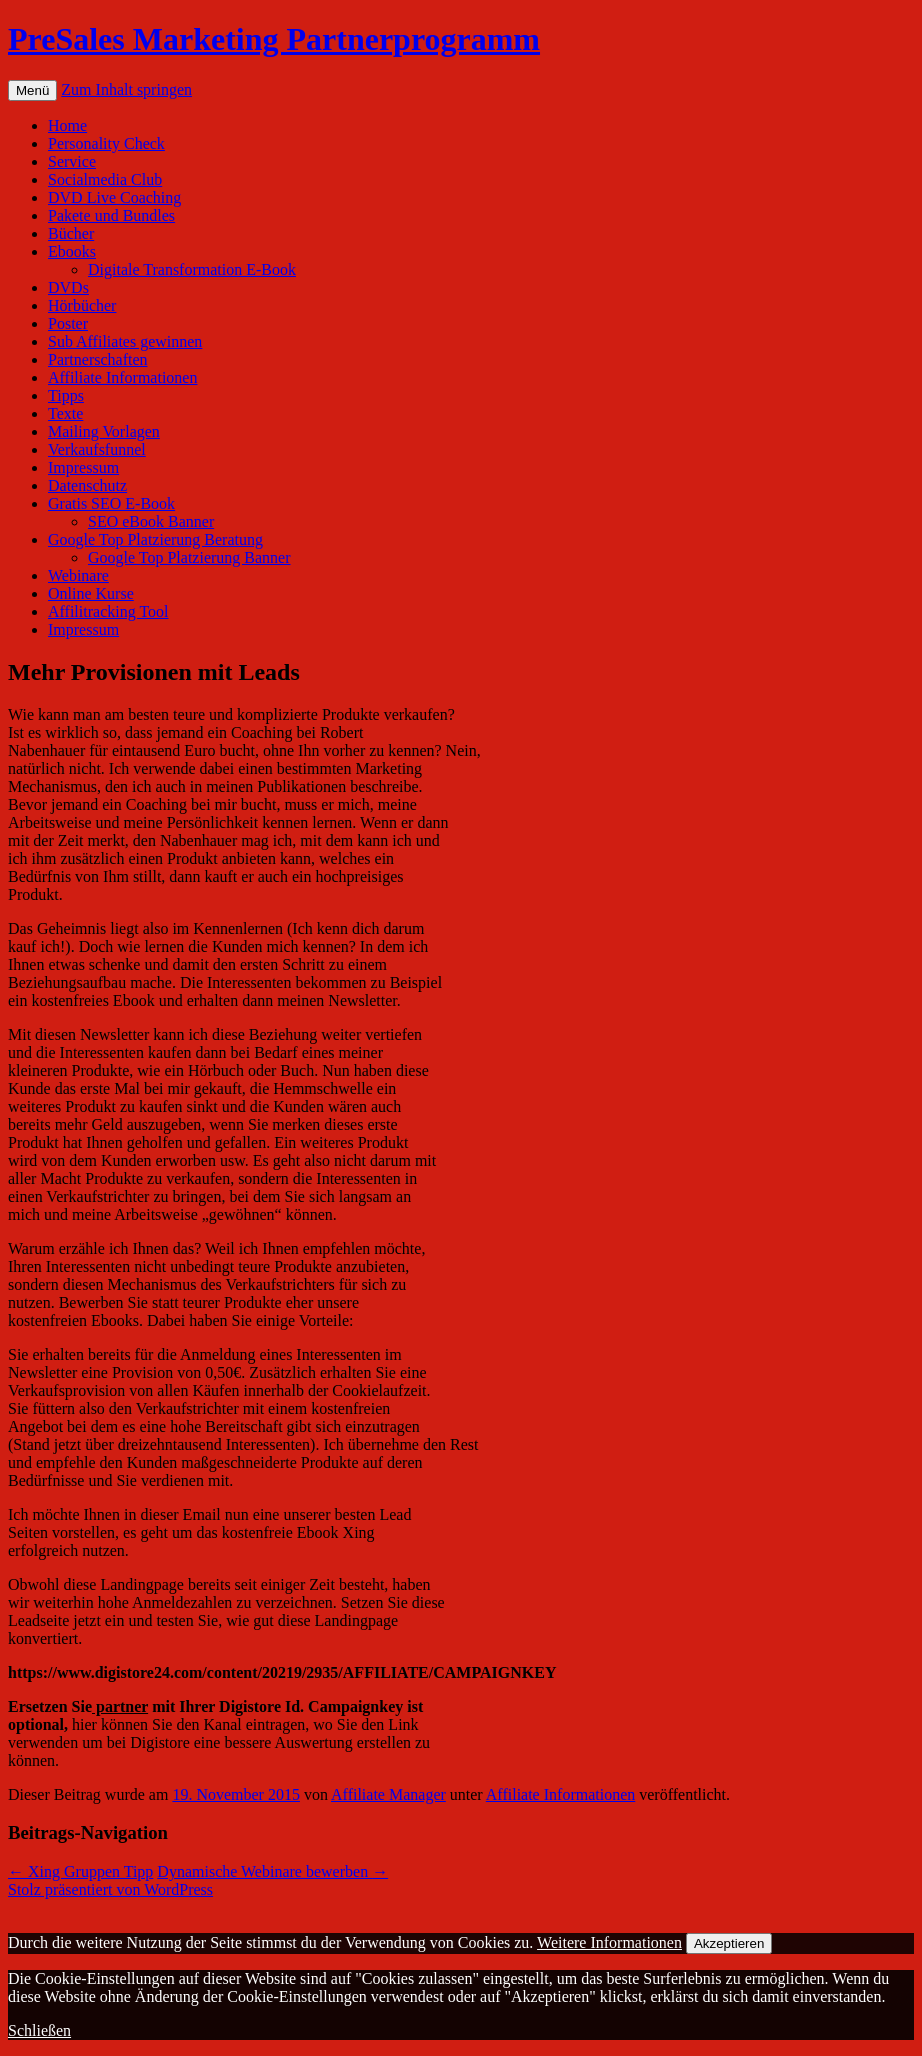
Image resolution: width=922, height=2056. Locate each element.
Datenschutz (87, 485)
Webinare (78, 575)
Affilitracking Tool (108, 611)
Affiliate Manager (388, 1794)
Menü (32, 90)
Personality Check (106, 143)
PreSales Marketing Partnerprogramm (274, 39)
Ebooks (72, 251)
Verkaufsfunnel (97, 449)
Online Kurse (91, 593)
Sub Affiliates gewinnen (125, 341)
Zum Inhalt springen (126, 89)
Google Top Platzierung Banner (189, 557)
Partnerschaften (98, 359)
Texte (65, 413)
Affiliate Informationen (122, 377)
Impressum (83, 467)
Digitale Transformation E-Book (192, 269)
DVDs (68, 287)
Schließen (39, 2030)
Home (67, 125)
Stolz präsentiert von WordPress (110, 1889)
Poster (68, 323)
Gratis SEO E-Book (111, 503)
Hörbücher (82, 305)
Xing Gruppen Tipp (80, 1871)
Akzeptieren (729, 1943)
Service (72, 161)
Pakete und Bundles (111, 215)
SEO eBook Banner (151, 521)
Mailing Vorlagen (104, 431)
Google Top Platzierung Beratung (155, 539)
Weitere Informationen (609, 1942)
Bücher (71, 233)
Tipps (66, 395)
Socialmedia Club (105, 179)
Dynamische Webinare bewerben (272, 1871)
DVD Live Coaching (114, 197)
